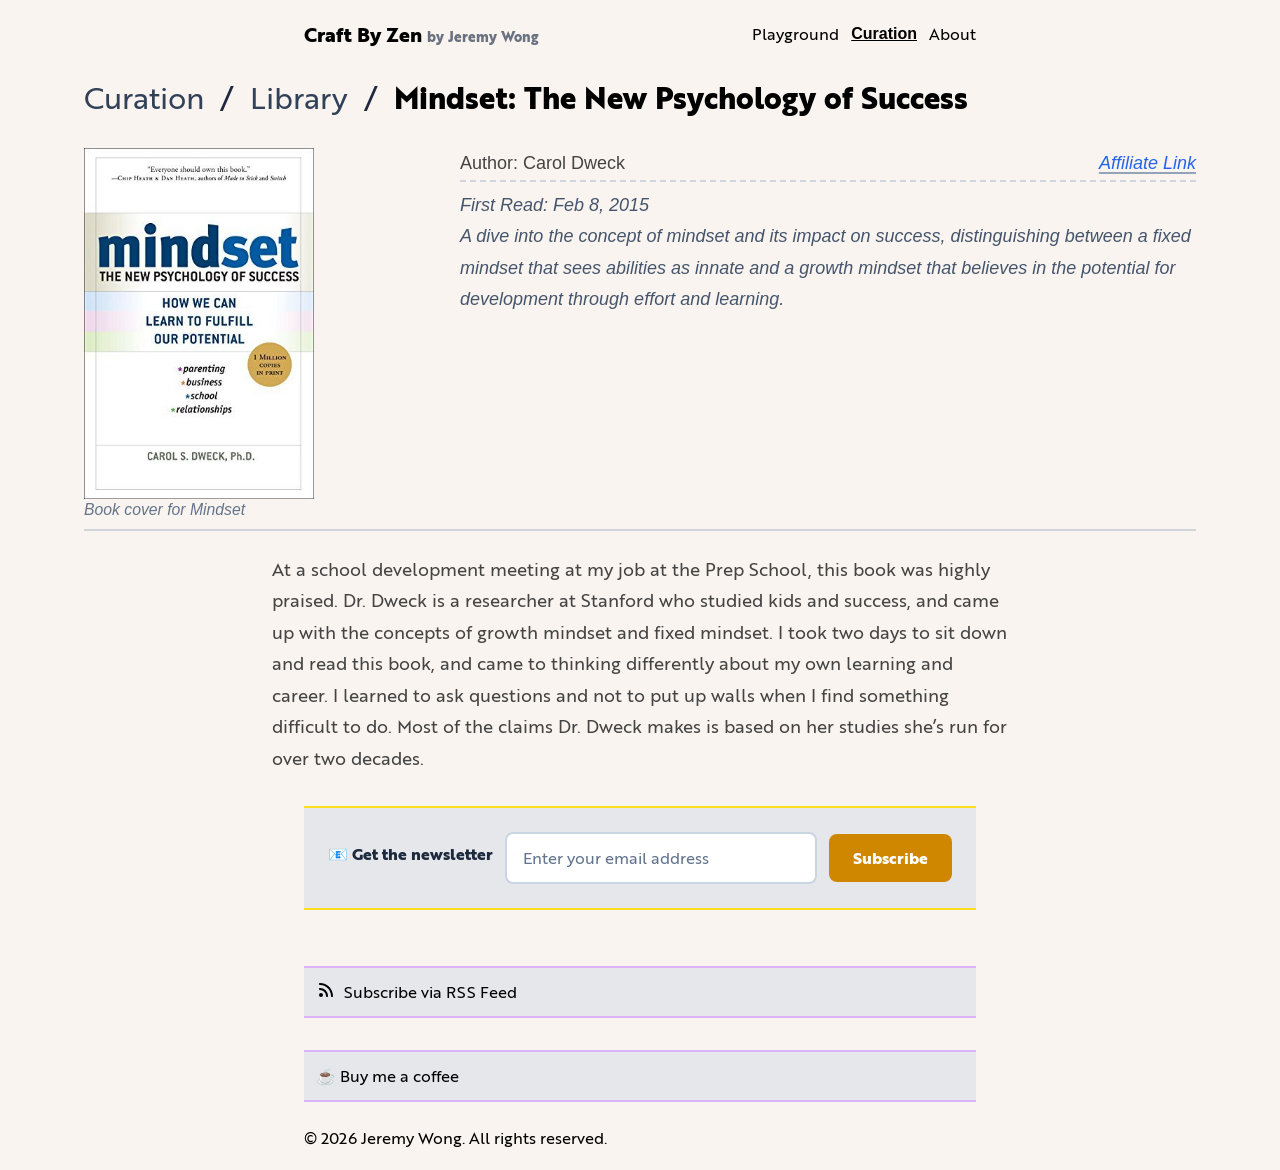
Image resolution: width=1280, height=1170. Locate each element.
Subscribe (890, 858)
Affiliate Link (1147, 163)
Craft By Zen (363, 34)
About (952, 33)
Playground (795, 33)
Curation (884, 33)
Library (299, 97)
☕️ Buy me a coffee (387, 1075)
